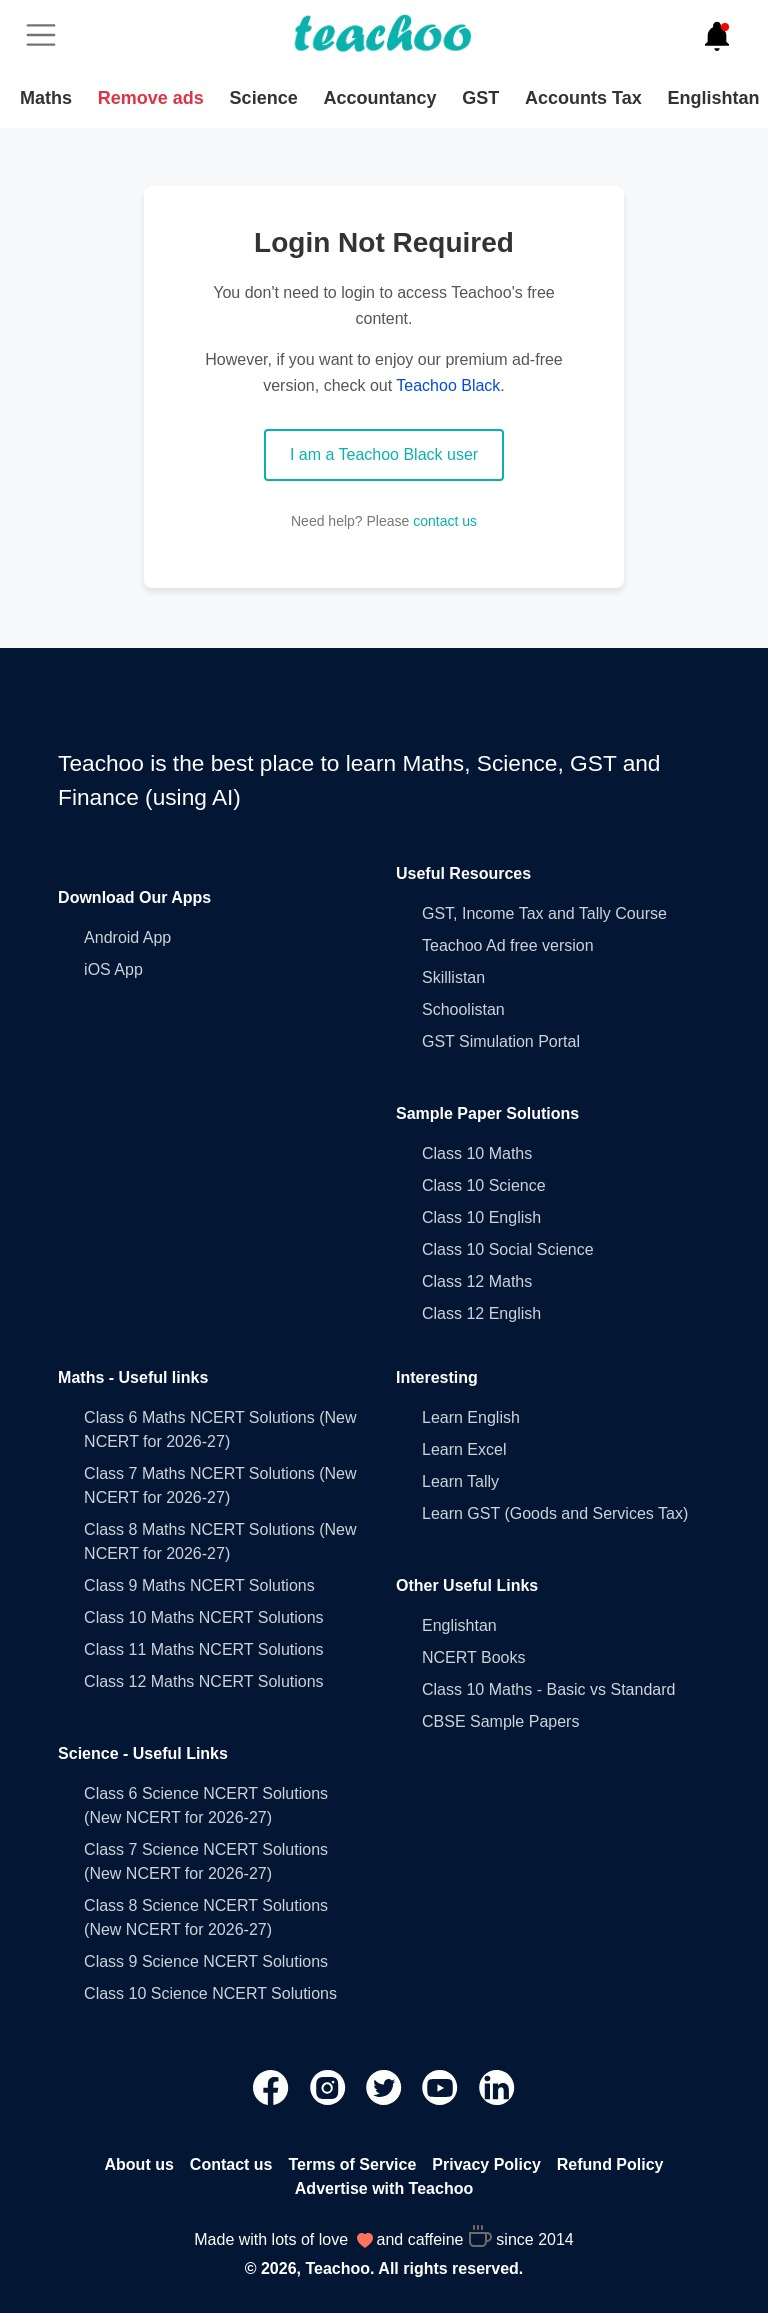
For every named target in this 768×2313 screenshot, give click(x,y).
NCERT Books (473, 1657)
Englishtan (713, 98)
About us (139, 2164)
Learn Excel (464, 1449)
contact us (445, 521)
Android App (127, 937)
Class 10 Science (484, 1185)
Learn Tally (460, 1481)
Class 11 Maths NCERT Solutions (204, 1649)
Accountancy (379, 98)
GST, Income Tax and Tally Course (544, 913)
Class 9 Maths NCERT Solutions (199, 1585)
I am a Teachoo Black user (384, 454)
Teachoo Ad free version (508, 945)
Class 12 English (481, 1313)
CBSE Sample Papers (500, 1721)
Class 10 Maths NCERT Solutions (204, 1617)
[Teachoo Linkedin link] (497, 2086)
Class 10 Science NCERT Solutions (210, 1993)
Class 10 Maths (477, 1153)
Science (264, 98)
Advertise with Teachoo (384, 2188)
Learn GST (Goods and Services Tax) (555, 1513)
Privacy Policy (486, 2164)
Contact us (231, 2164)
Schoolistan (463, 1009)
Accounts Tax (583, 98)
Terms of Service (353, 2164)
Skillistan (453, 977)
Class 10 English (481, 1217)
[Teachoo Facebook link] (273, 2086)
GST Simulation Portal (501, 1041)
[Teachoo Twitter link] (386, 2086)
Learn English (471, 1417)
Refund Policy (610, 2164)
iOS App (113, 969)
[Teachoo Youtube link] (442, 2086)
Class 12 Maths (477, 1281)
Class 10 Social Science (508, 1249)
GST (480, 98)
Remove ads (151, 98)
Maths (46, 98)
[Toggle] (47, 35)
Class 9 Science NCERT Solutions (206, 1961)
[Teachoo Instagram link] (330, 2086)
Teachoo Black (448, 385)
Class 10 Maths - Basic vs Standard (548, 1689)
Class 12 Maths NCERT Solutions (204, 1681)
